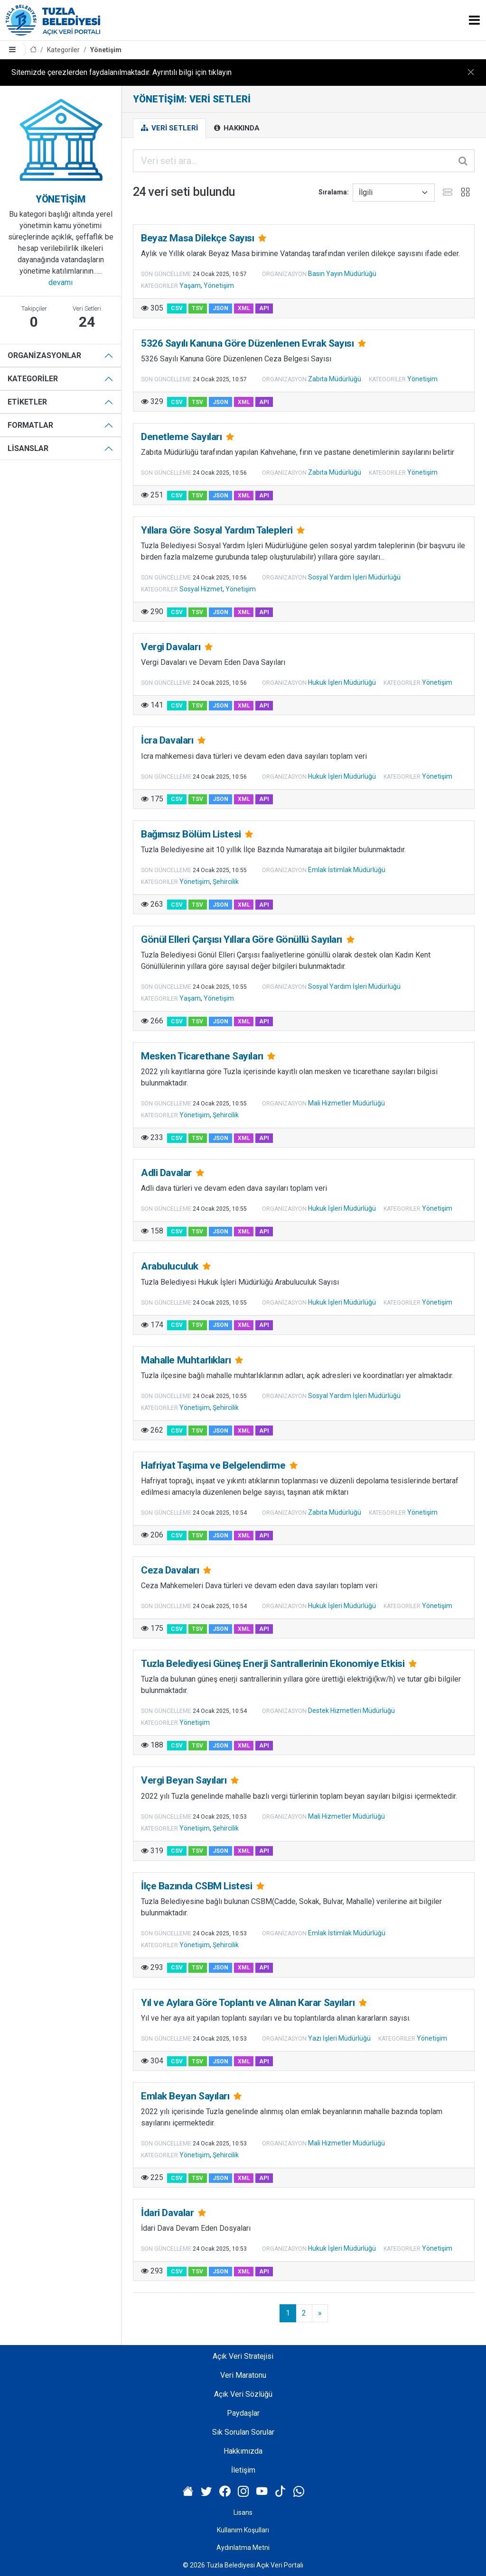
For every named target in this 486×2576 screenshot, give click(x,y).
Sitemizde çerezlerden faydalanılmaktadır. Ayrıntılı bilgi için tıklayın (121, 72)
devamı (60, 282)
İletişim (243, 2470)
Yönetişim (106, 50)
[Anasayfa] (33, 50)
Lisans (243, 2512)
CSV (177, 308)
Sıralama (332, 192)
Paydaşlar (243, 2413)
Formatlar (30, 425)
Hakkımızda (243, 2451)
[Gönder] (464, 160)
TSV (197, 308)
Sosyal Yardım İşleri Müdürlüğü (354, 577)
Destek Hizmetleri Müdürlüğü (351, 1710)
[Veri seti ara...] (304, 160)
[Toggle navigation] (474, 20)
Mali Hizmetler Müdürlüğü (346, 1103)
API (264, 308)
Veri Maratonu (243, 2375)
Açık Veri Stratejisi (243, 2356)
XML (244, 308)
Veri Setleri (169, 128)
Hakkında (237, 128)
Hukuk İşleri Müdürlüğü (342, 682)
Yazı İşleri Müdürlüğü (339, 2038)
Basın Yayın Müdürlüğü (342, 273)
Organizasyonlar (44, 355)
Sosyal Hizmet (201, 589)
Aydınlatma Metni (243, 2547)
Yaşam (190, 285)
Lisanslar (28, 448)
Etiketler (27, 401)
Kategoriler (63, 50)
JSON (220, 308)
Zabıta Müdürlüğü (334, 379)
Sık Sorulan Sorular (243, 2432)
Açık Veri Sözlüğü (243, 2394)
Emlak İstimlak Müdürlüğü (346, 870)
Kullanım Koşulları (243, 2530)
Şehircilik (226, 881)
